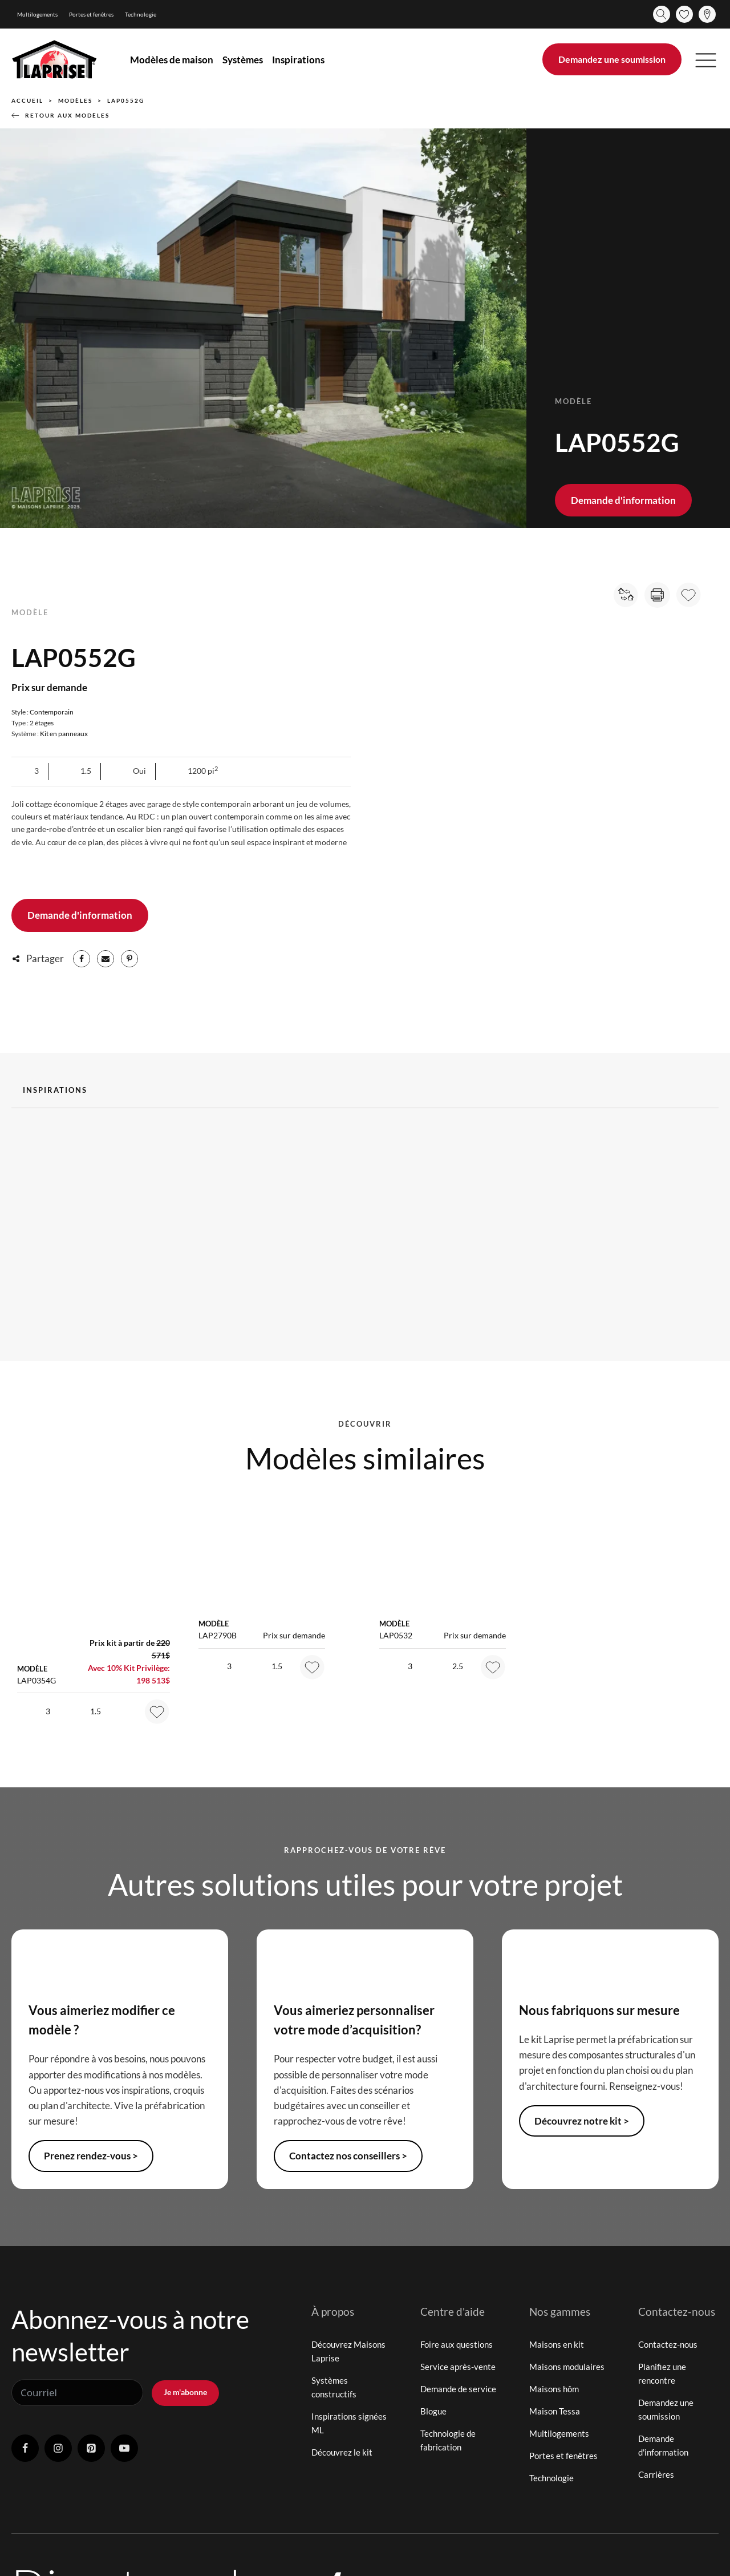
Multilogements (37, 14)
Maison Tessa (554, 2411)
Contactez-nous (667, 2344)
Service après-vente (458, 2366)
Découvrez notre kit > (581, 2121)
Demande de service (458, 2389)
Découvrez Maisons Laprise (348, 2351)
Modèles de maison (171, 60)
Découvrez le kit (341, 2452)
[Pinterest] (129, 958)
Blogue (433, 2411)
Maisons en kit (556, 2344)
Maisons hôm (554, 2389)
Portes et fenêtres (91, 14)
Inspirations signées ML (349, 2423)
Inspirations (298, 60)
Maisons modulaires (567, 2366)
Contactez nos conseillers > (348, 2156)
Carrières (656, 2474)
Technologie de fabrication (448, 2440)
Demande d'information (623, 500)
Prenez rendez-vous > (91, 2156)
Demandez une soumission (612, 59)
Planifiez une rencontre (662, 2373)
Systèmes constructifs (333, 2387)
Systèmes (242, 60)
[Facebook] (81, 958)
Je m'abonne (185, 2392)
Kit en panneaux (64, 733)
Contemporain (52, 712)
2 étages (42, 722)
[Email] (105, 958)
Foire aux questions (456, 2344)
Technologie (140, 14)
